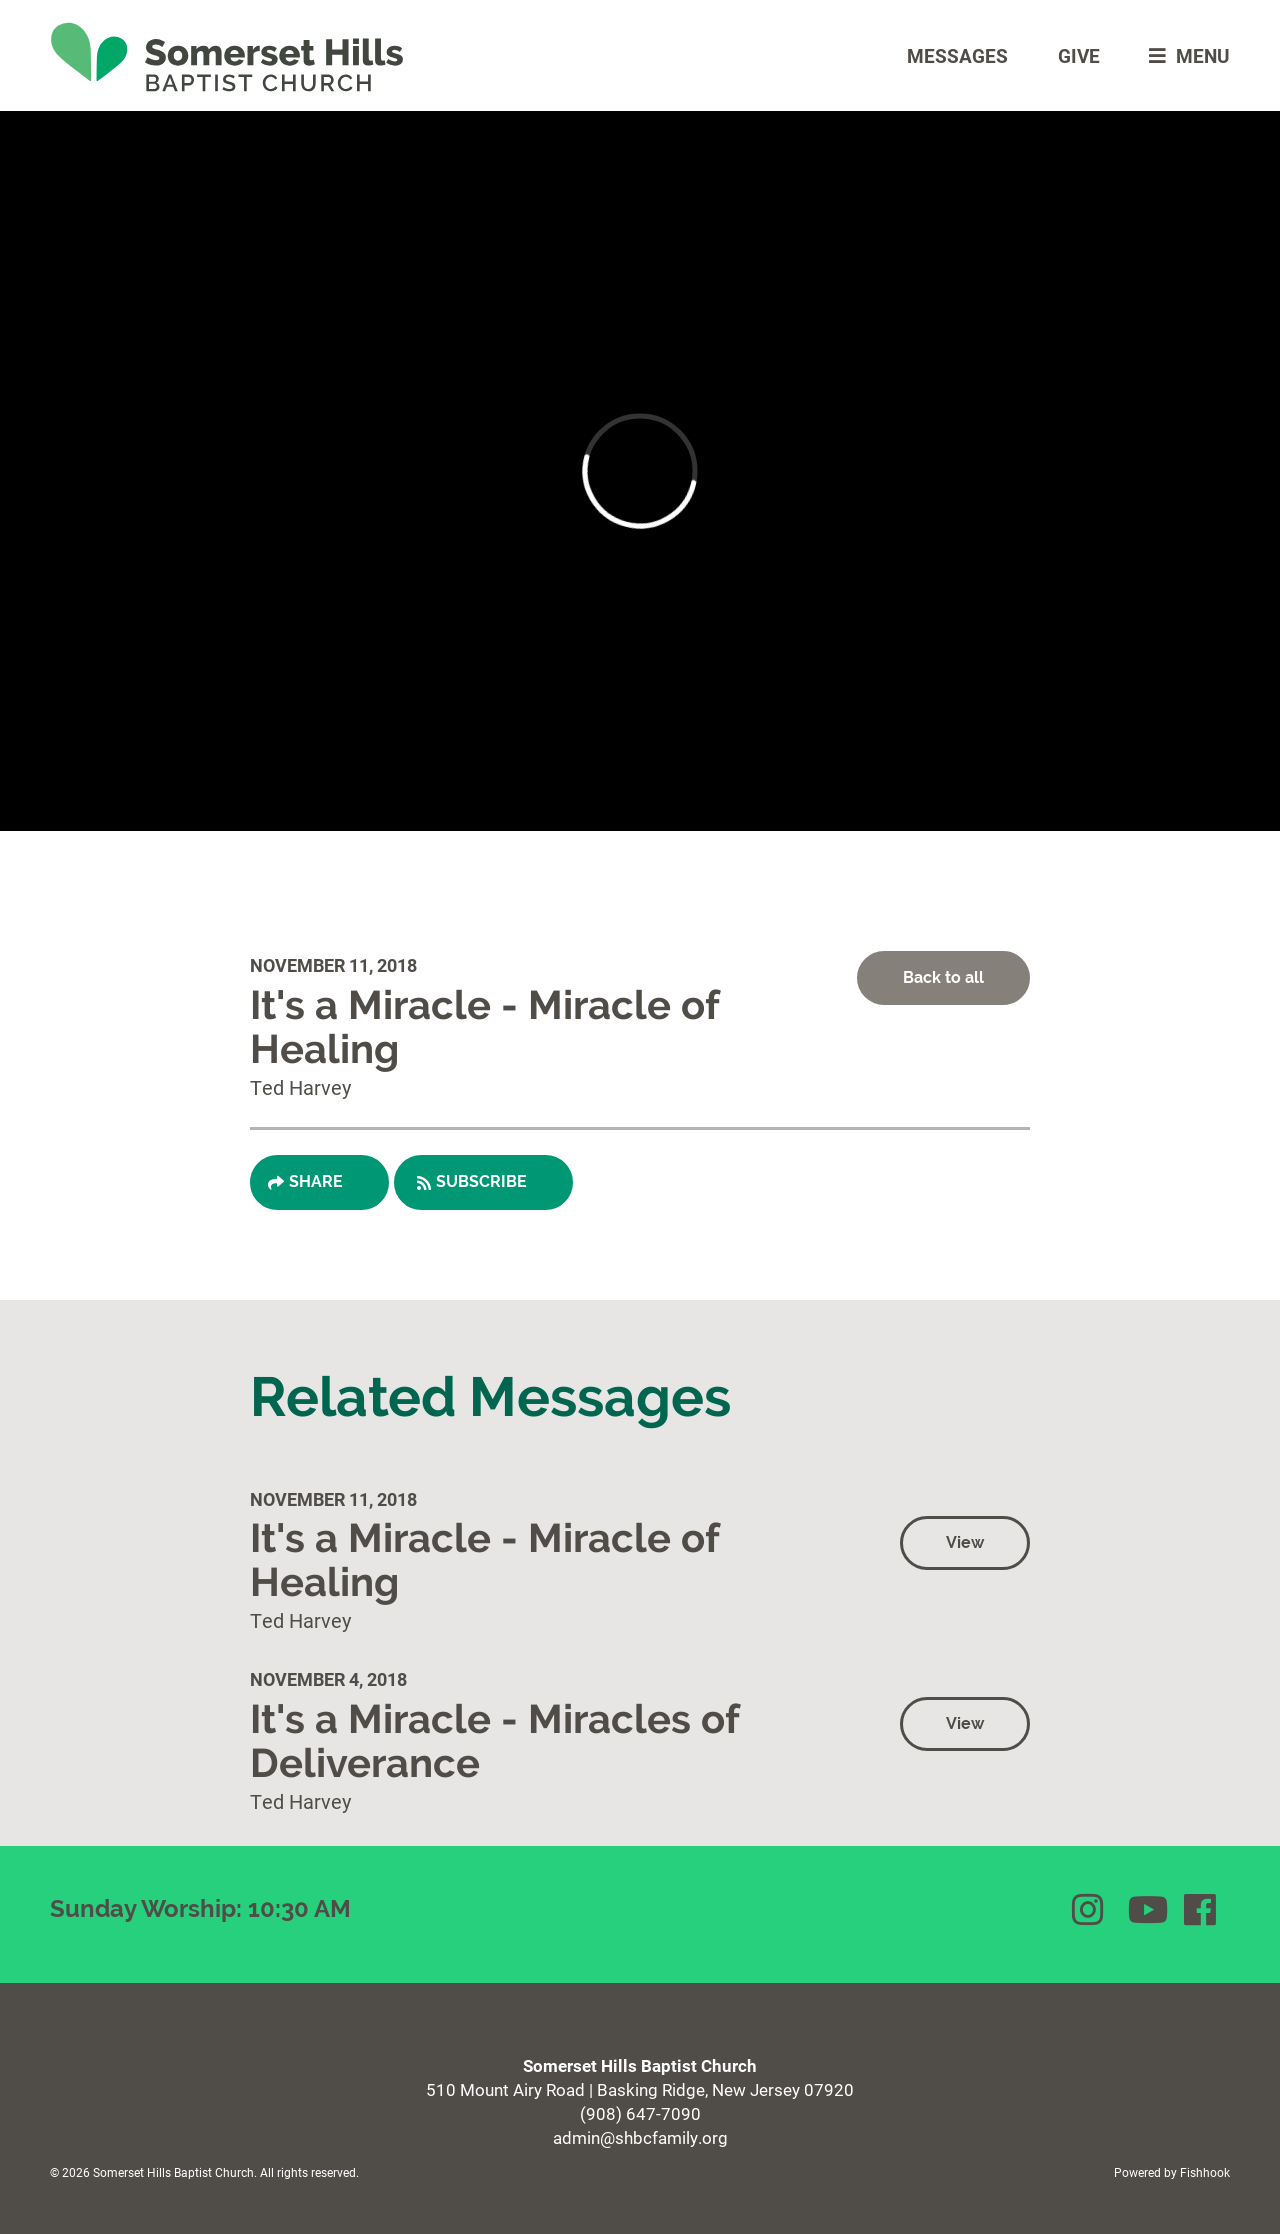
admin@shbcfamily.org (640, 2137)
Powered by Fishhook (1172, 2172)
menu (1184, 55)
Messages (957, 55)
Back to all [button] (943, 977)
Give (1079, 55)
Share (316, 1181)
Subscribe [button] (481, 1181)
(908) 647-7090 (640, 2113)
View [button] (965, 1542)
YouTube (1146, 1910)
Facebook (1202, 1910)
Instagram (1090, 1910)
